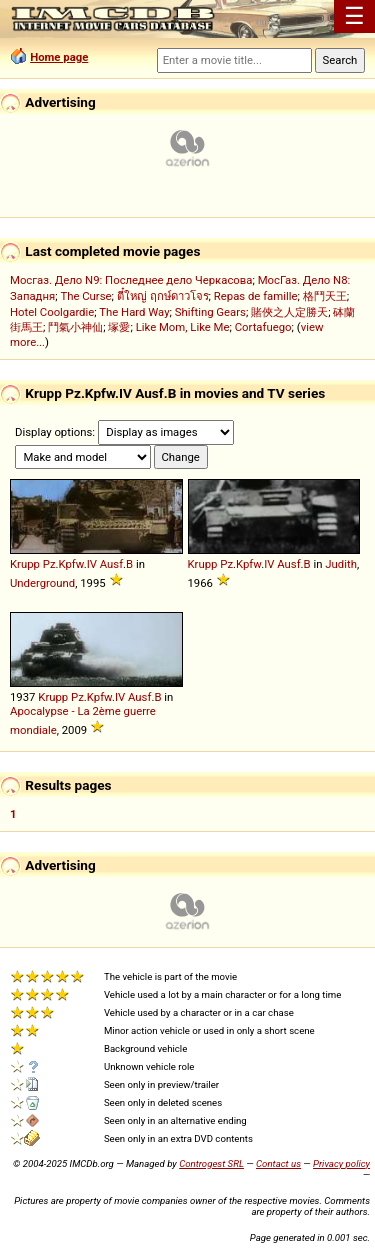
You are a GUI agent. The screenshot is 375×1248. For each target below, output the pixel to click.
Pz (49, 564)
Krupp (25, 564)
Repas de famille (256, 296)
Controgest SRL (211, 1163)
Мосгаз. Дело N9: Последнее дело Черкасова (131, 280)
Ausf (111, 564)
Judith (341, 564)
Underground (42, 583)
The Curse (85, 296)
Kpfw (71, 564)
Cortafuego (263, 327)
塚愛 (119, 327)
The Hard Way (134, 312)
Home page (59, 57)
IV (92, 564)
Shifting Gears (210, 312)
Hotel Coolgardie (52, 312)
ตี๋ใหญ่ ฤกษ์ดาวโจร (163, 296)
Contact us (278, 1163)
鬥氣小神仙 (75, 327)
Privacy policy (341, 1163)
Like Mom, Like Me (183, 327)
